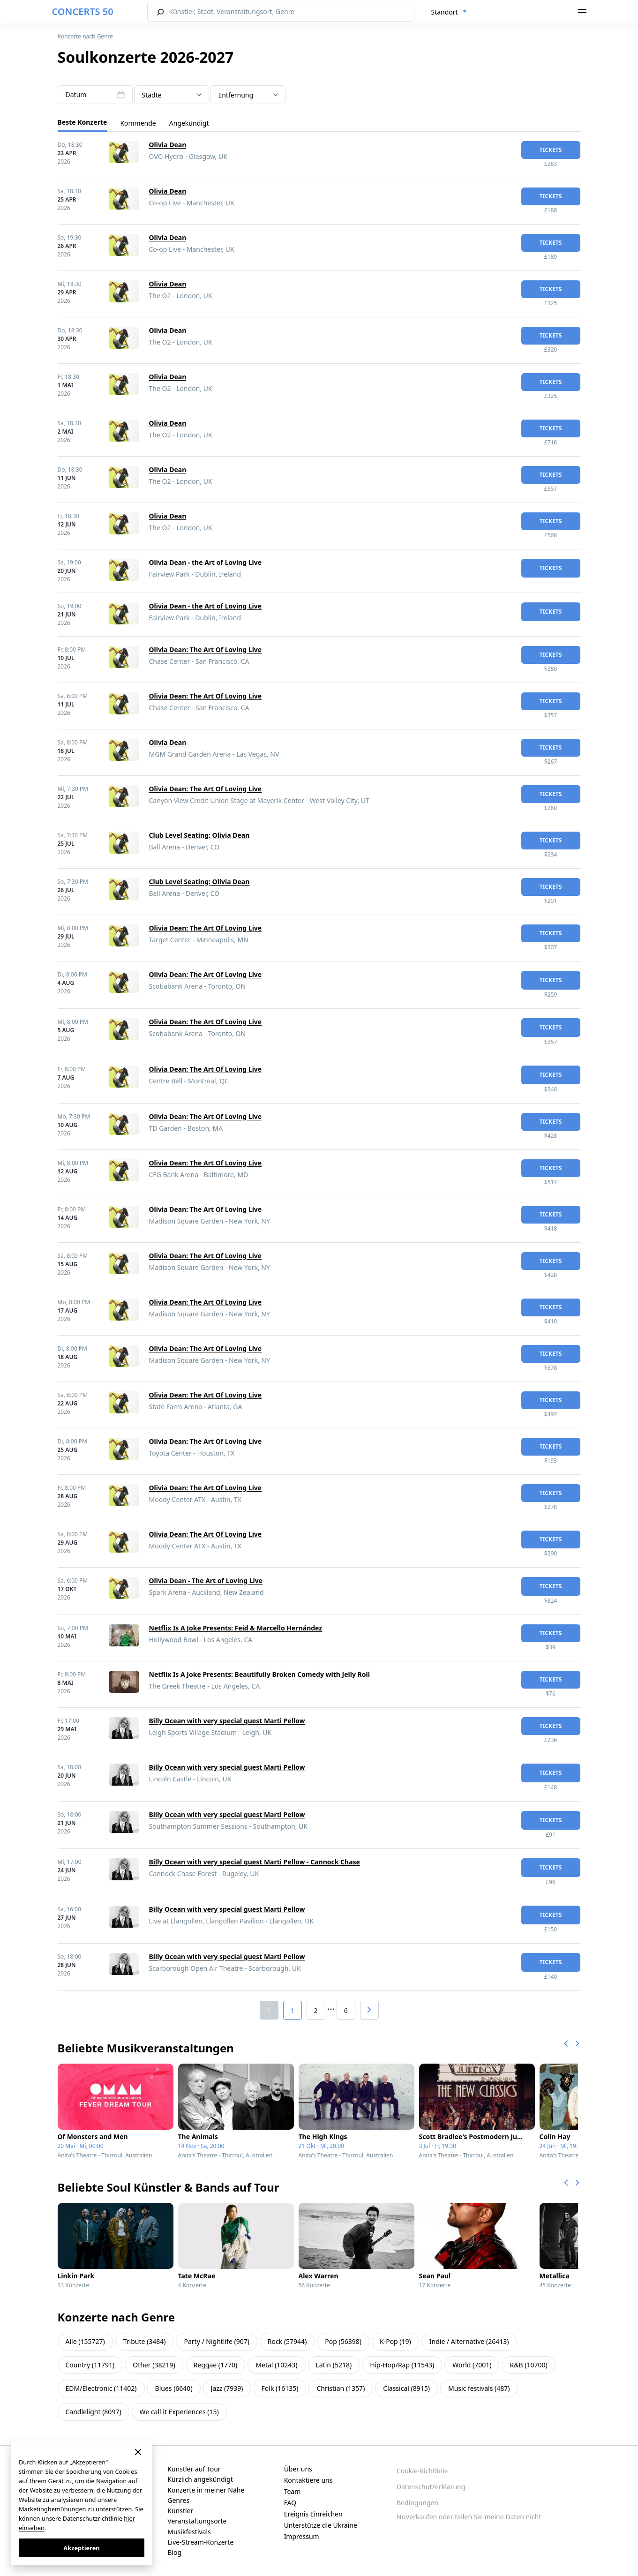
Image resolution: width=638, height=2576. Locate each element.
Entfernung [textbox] (236, 94)
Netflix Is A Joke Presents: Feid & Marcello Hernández (236, 1627)
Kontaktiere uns (308, 2480)
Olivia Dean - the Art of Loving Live (205, 562)
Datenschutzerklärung (431, 2486)
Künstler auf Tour (193, 2468)
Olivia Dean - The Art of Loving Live (206, 1580)
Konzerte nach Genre (85, 36)
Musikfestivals (189, 2531)
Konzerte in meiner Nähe (205, 2490)
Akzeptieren (81, 2548)
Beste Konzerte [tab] (82, 122)
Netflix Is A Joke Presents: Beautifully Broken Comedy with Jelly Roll (259, 1674)
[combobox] (449, 12)
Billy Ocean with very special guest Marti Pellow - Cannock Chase (254, 1861)
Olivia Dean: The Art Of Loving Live (205, 649)
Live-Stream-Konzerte (200, 2542)
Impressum (301, 2536)
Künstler (180, 2510)
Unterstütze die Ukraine (320, 2525)
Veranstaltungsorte (196, 2520)
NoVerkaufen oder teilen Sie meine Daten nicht (469, 2516)
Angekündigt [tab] (189, 123)
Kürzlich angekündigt (200, 2479)
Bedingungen (417, 2502)
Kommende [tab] (138, 123)
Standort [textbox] (444, 12)
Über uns (298, 2468)
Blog (174, 2552)
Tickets (551, 150)
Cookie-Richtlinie (422, 2470)
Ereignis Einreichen (313, 2513)
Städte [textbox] (152, 94)
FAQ (290, 2502)
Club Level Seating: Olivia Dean (199, 835)
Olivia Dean (168, 144)
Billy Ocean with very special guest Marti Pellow (227, 1720)
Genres (178, 2500)
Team (292, 2491)
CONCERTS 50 (82, 11)
